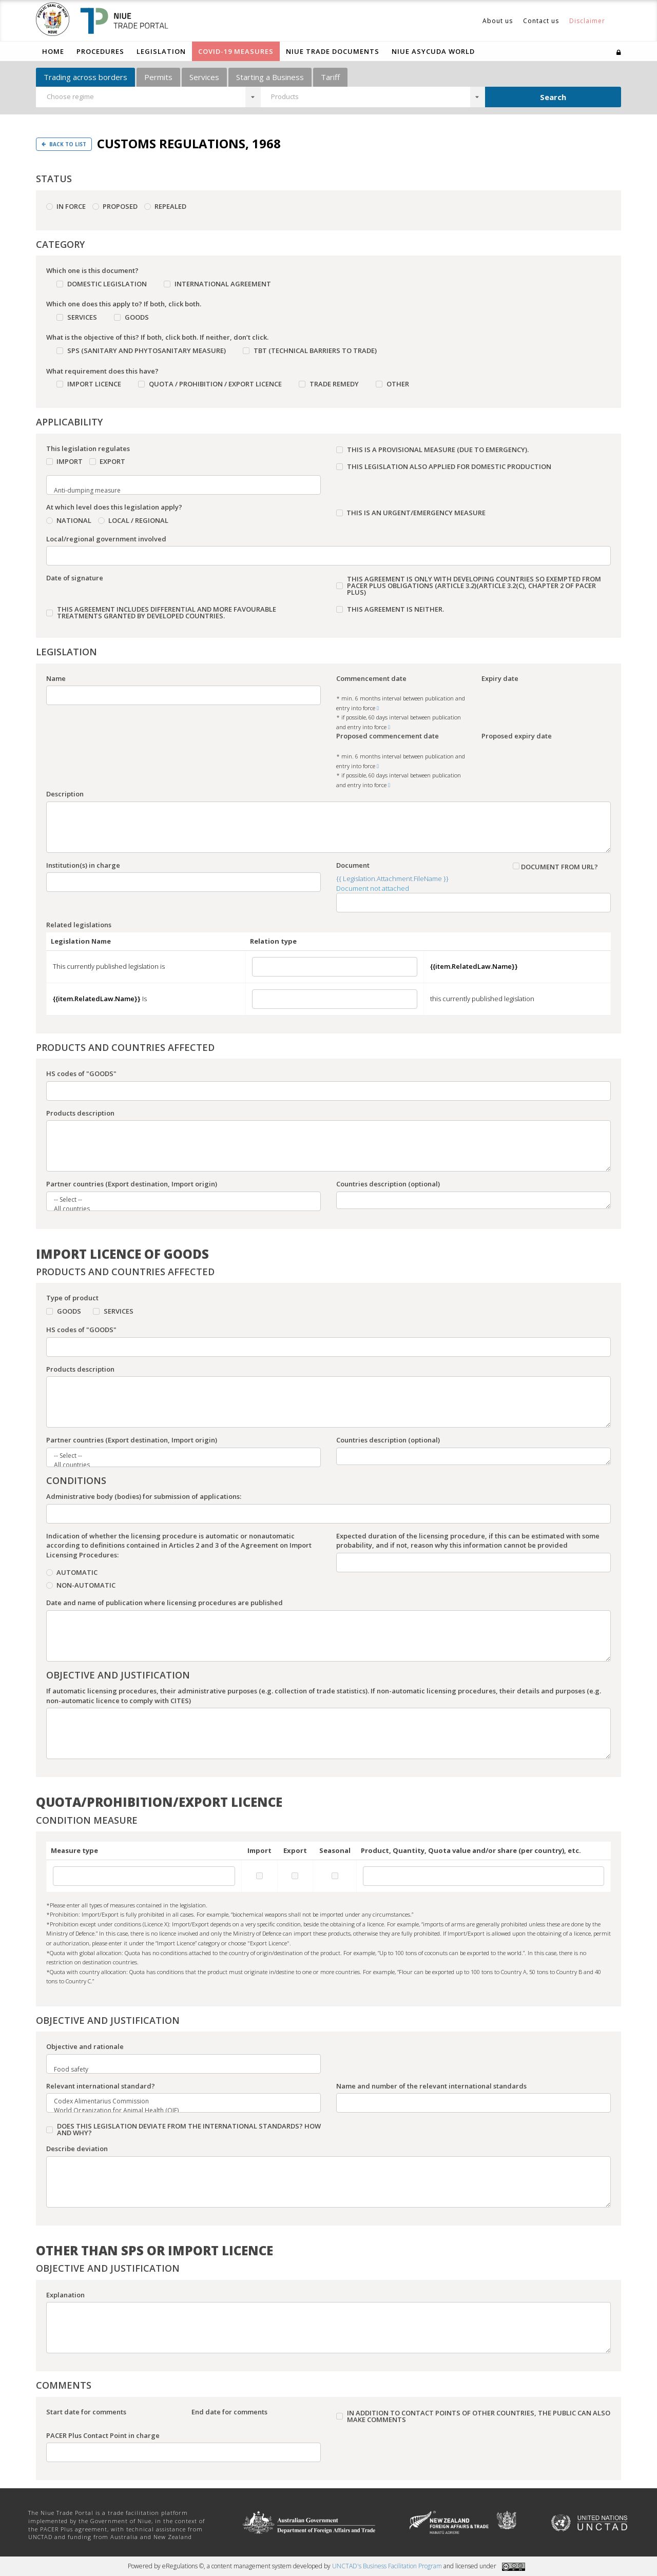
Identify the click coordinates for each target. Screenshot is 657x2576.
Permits (158, 77)
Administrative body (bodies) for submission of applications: (143, 1496)
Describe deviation (77, 2148)
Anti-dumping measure (177, 490)
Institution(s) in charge (83, 865)
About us (497, 20)
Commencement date (371, 678)
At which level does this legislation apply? (114, 507)
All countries (177, 1209)
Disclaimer (587, 20)
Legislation (161, 51)
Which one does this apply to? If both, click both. (123, 303)
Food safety (177, 2069)
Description (65, 793)
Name (56, 678)
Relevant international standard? (100, 2086)
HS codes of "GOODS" (81, 1073)
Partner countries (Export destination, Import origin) (131, 1183)
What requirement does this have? (102, 371)
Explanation (65, 2294)
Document (353, 865)
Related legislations (78, 924)
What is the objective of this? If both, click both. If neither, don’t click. (157, 337)
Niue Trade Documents (332, 51)
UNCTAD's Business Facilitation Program (387, 2566)
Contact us (541, 20)
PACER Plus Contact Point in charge (103, 2435)
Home (53, 51)
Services (204, 77)
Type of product (72, 1297)
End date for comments (229, 2411)
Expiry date (499, 678)
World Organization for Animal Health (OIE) (177, 2110)
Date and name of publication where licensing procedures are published (164, 1602)
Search (553, 97)
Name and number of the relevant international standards (431, 2086)
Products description (80, 1113)
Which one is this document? (92, 270)
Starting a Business (270, 77)
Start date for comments (86, 2411)
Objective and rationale (85, 2046)
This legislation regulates (88, 448)
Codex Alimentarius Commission (177, 2101)
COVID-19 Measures (236, 51)
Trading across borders (85, 77)
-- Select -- (177, 1199)
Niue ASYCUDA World (433, 51)
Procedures (100, 51)
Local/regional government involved (106, 538)
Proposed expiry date (516, 735)
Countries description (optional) (388, 1183)
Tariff (330, 77)
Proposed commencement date (387, 735)
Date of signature (74, 577)
